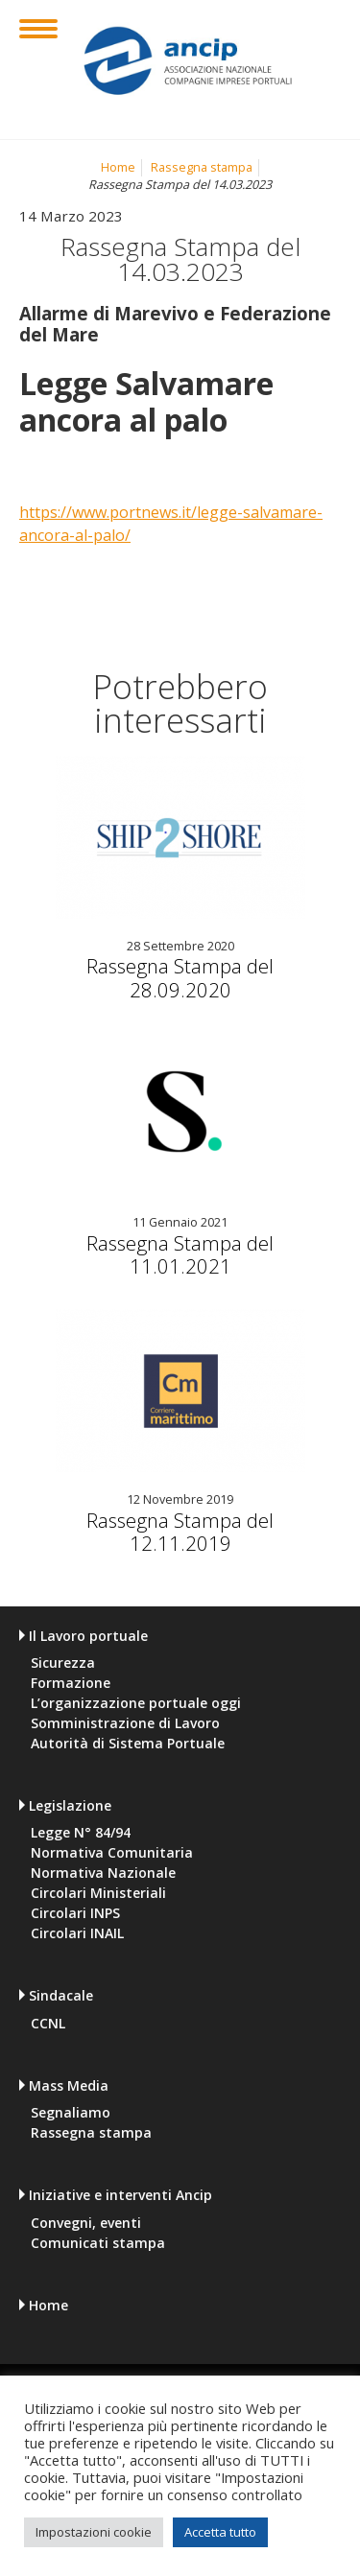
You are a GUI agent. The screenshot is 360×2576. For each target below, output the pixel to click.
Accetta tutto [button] (220, 2532)
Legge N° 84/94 (81, 1832)
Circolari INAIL (77, 1933)
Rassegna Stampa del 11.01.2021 (180, 1254)
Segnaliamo (70, 2112)
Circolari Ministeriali (98, 1893)
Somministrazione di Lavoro (125, 1723)
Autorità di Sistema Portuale (128, 1743)
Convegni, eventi (86, 2223)
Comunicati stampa (98, 2243)
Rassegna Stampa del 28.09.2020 (180, 977)
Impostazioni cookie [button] (94, 2532)
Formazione (70, 1683)
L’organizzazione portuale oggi (136, 1703)
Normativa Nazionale (103, 1873)
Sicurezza (63, 1663)
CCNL (48, 2023)
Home (118, 167)
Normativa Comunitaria (112, 1853)
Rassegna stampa (201, 167)
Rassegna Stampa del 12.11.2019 (180, 1532)
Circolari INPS (75, 1913)
